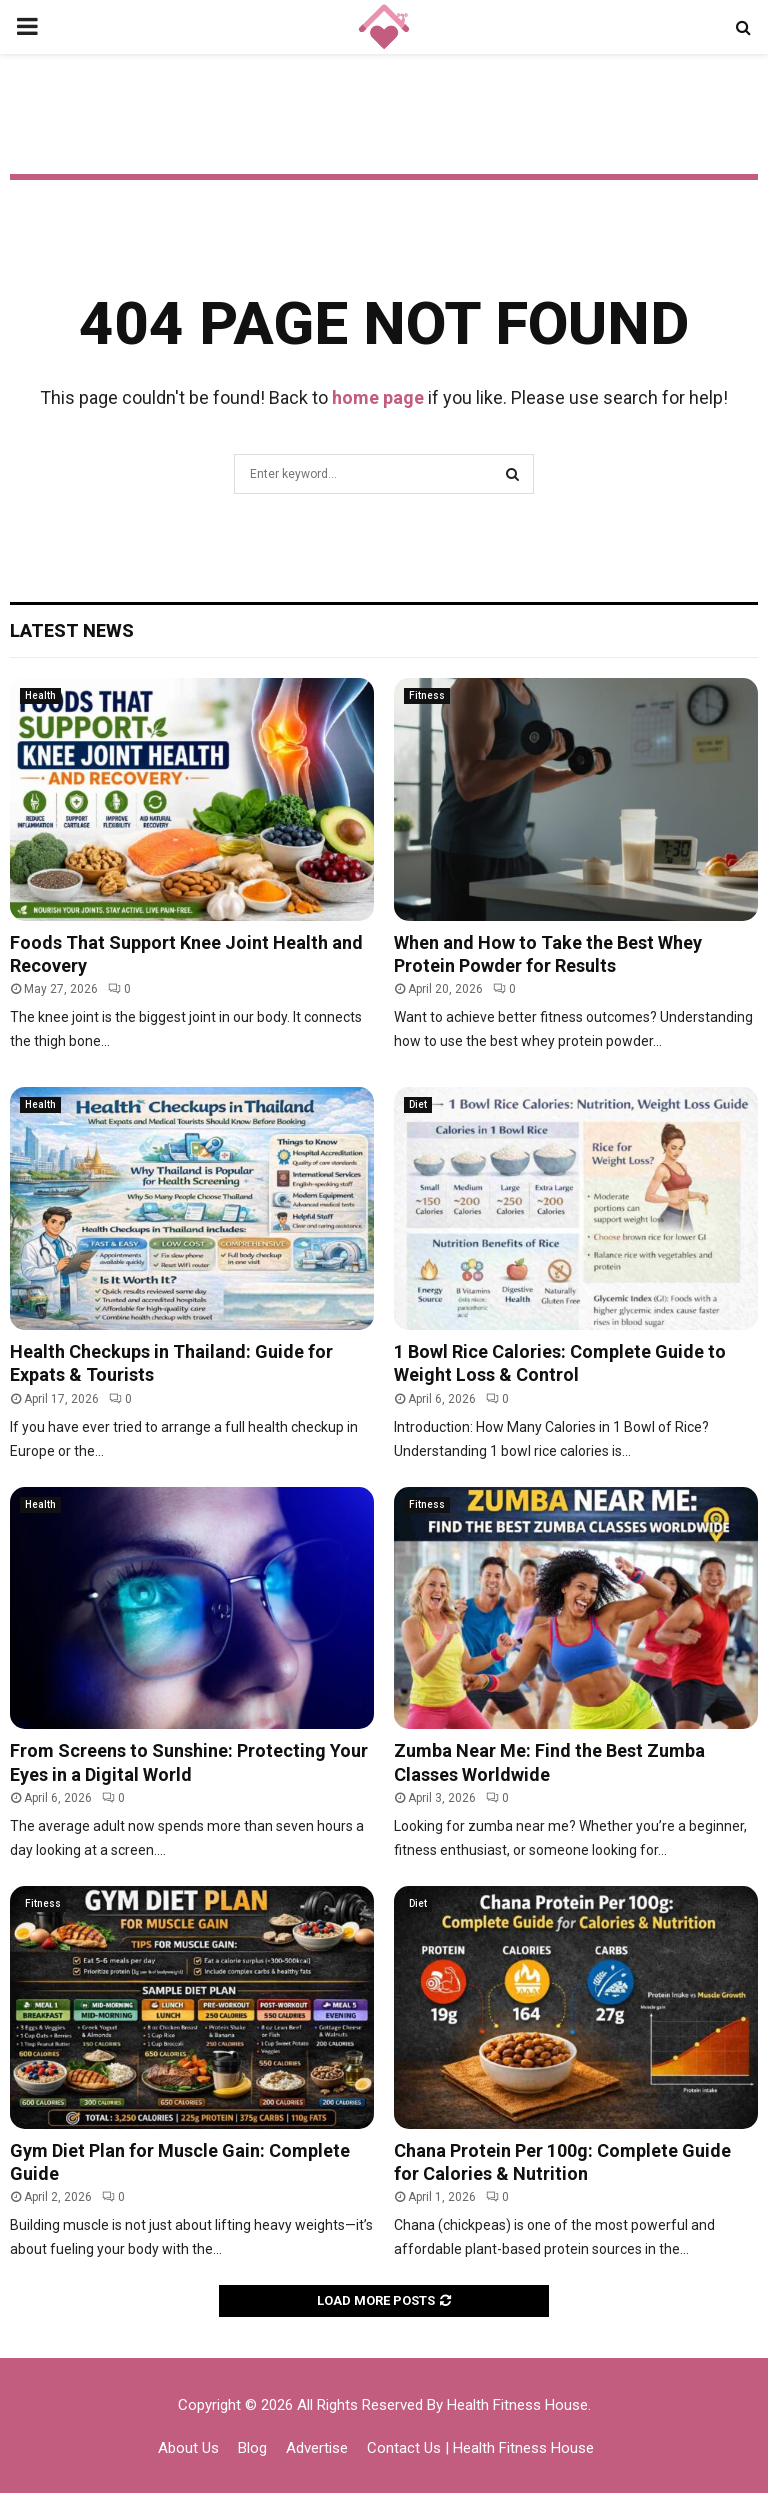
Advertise (317, 2448)
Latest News (72, 630)
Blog (252, 2448)
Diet (418, 1104)
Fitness (427, 695)
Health (40, 695)
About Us (188, 2448)
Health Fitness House (517, 2405)
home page (378, 397)
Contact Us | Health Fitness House (480, 2448)
